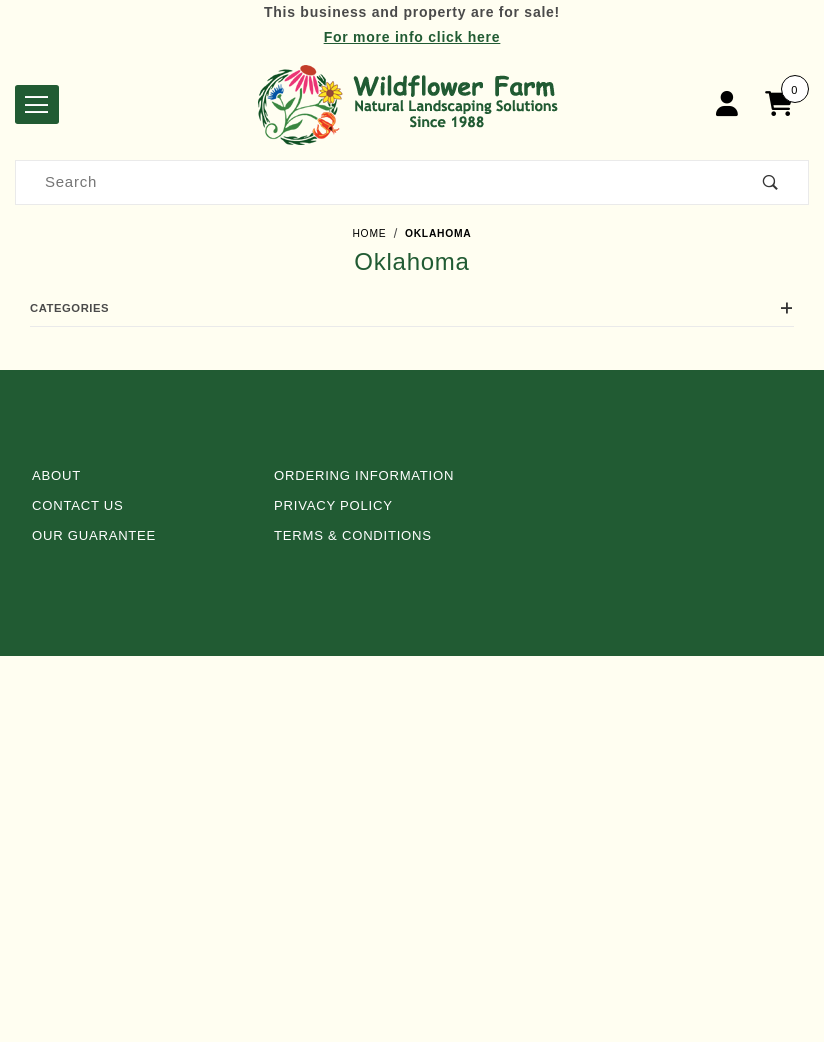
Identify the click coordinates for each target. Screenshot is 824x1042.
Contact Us (78, 505)
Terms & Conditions (353, 535)
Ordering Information (364, 475)
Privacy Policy (333, 505)
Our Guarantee (94, 535)
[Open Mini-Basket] (784, 104)
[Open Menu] (37, 104)
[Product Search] (375, 182)
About (56, 475)
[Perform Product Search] (771, 182)
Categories (412, 308)
